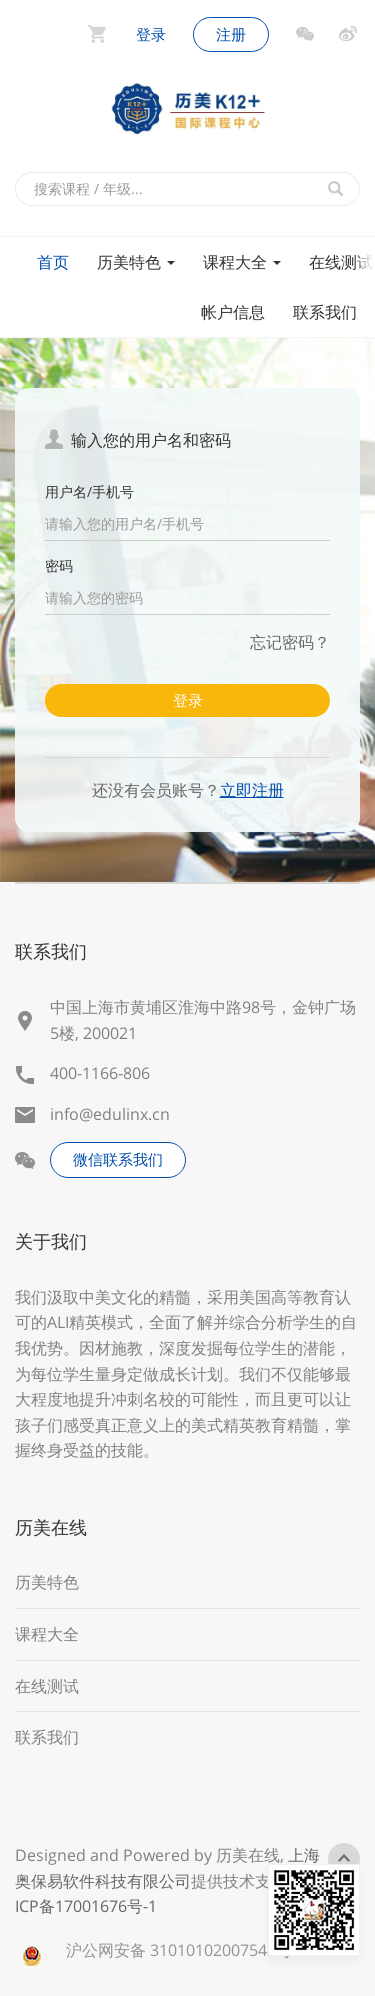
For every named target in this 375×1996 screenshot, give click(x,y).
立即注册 (252, 790)
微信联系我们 (118, 1159)
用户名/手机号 (89, 491)
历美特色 (136, 262)
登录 (188, 700)
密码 (59, 565)
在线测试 (47, 1686)
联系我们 (325, 312)
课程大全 (242, 262)
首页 (53, 262)
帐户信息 (233, 312)
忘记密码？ (290, 642)
